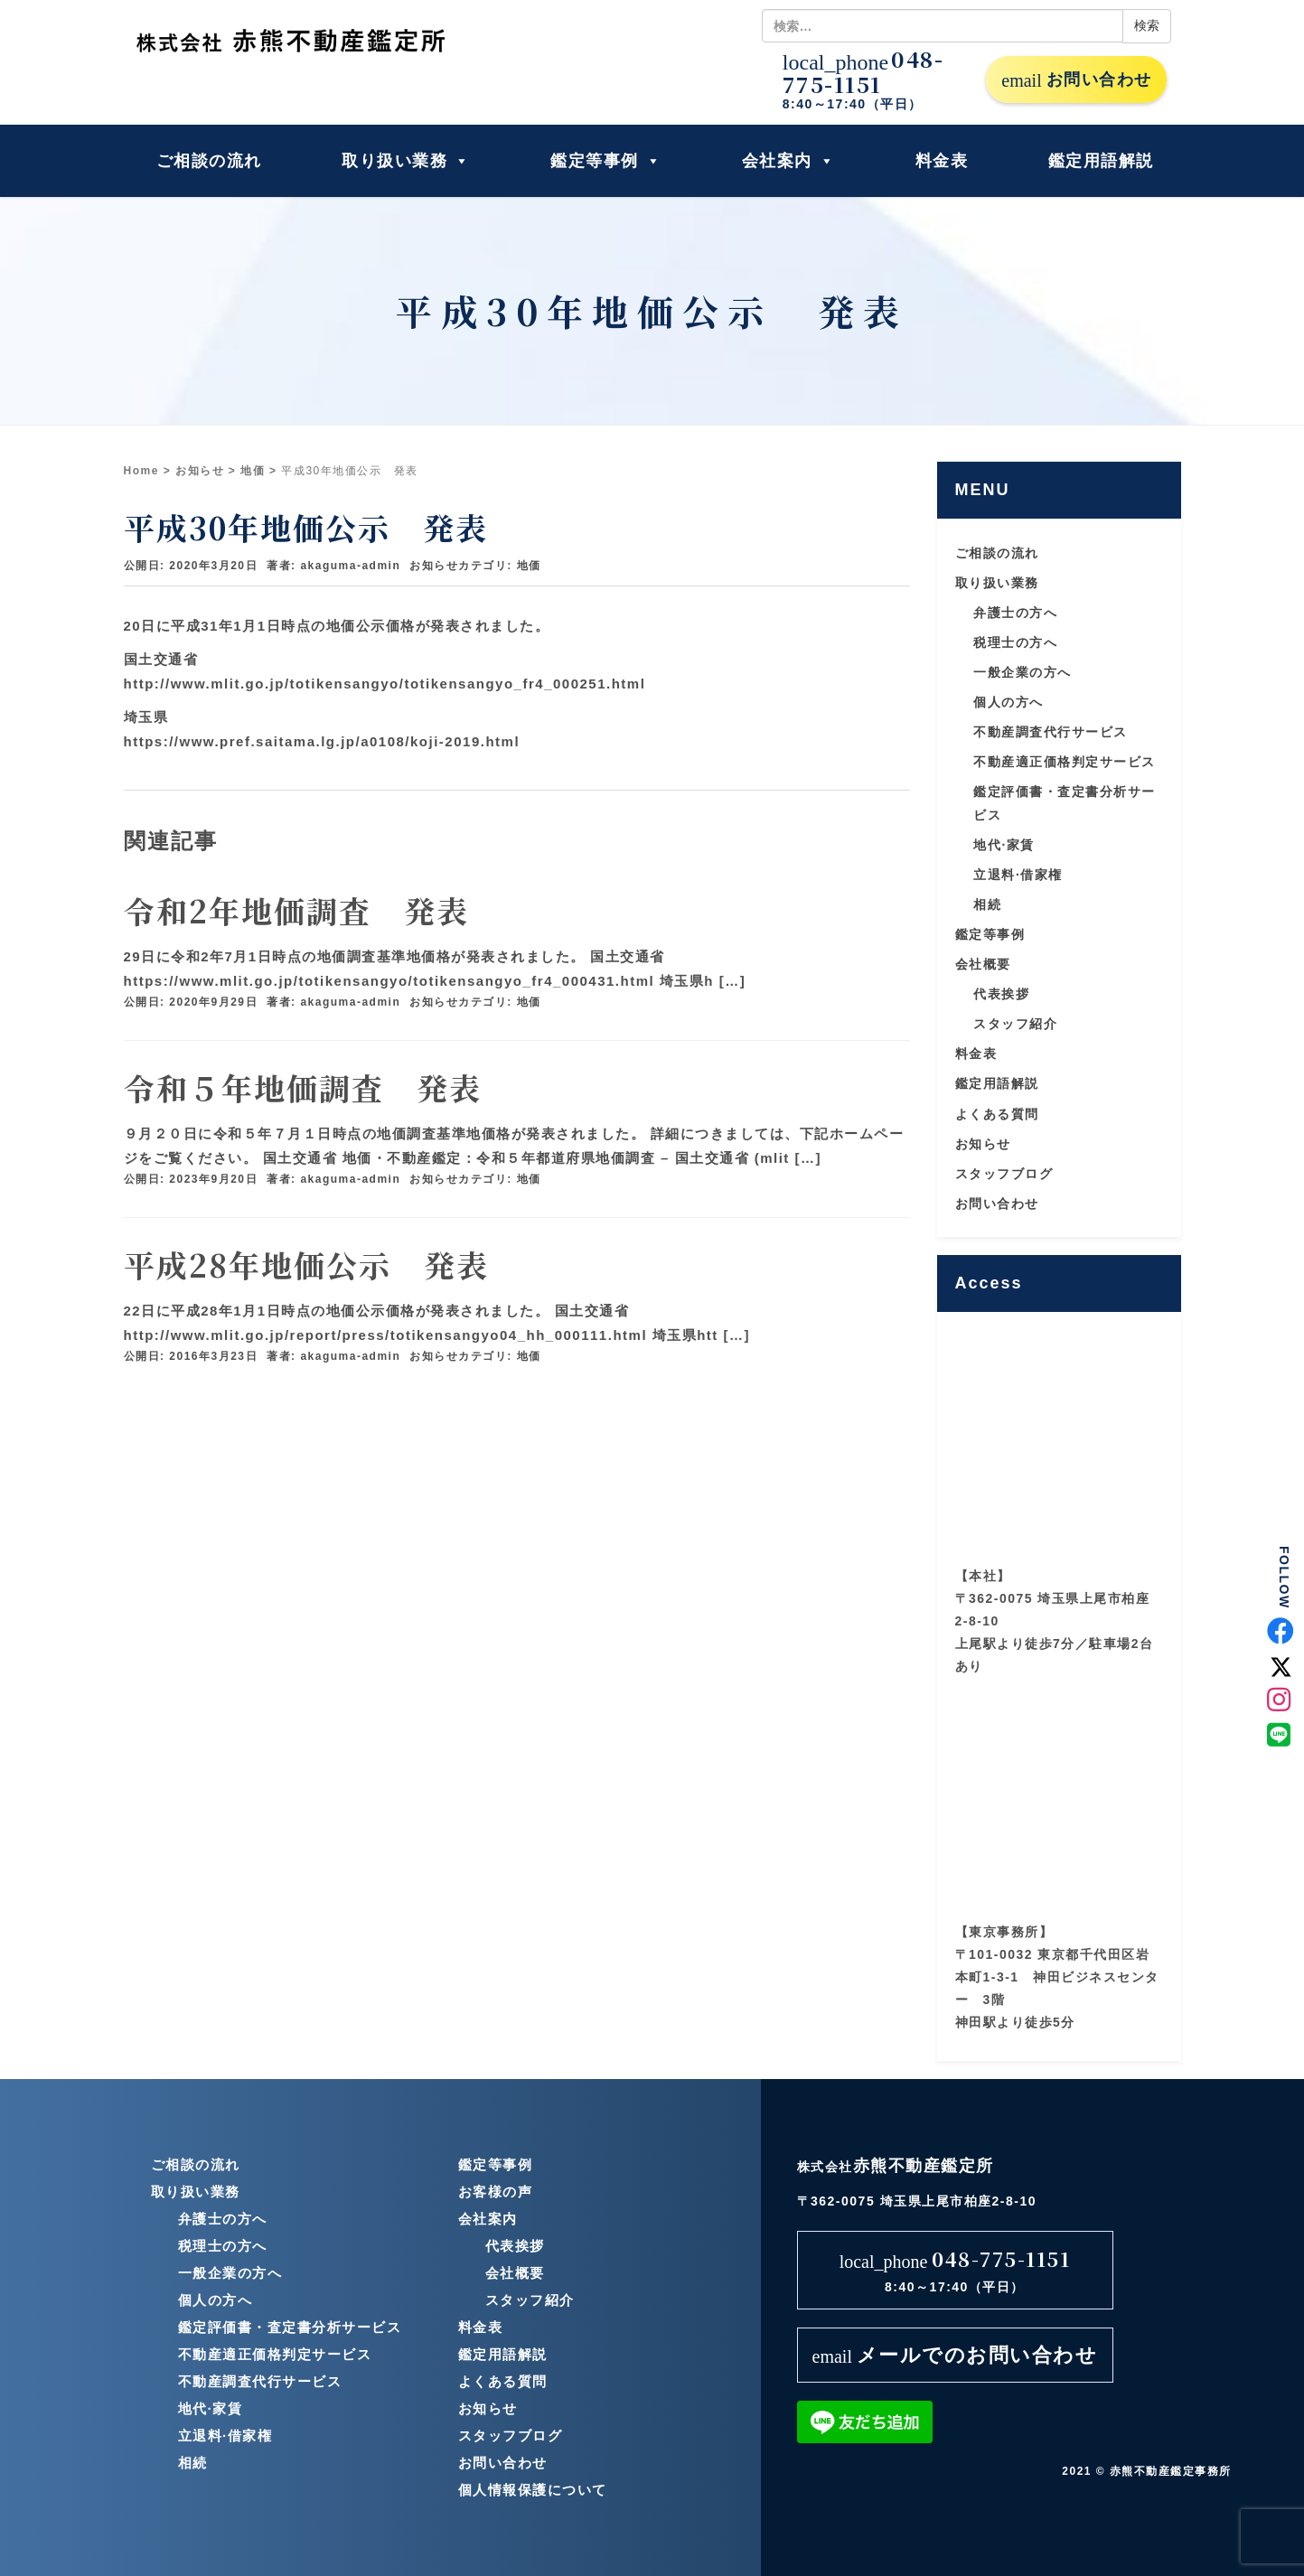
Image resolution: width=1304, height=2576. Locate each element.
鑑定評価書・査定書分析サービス (290, 2327)
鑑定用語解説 (1101, 161)
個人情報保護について (532, 2489)
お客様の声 (495, 2191)
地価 (252, 470)
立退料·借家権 (1017, 874)
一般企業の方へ (1022, 672)
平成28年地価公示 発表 (306, 1264)
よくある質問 (997, 1114)
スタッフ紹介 (1015, 1023)
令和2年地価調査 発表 (296, 910)
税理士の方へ (1015, 642)
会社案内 (789, 161)
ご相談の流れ (209, 161)
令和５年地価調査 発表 (303, 1087)
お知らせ (199, 470)
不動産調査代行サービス (1050, 732)
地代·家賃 (1003, 845)
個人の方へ (1008, 702)
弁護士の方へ (1015, 612)
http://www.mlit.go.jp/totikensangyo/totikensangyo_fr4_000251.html (385, 683)
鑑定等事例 (605, 161)
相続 (987, 904)
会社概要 (983, 964)
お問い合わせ (1076, 80)
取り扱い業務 (406, 161)
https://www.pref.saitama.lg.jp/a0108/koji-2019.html (322, 741)
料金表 (942, 161)
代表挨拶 (1001, 994)
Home (141, 470)
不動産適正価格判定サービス (1064, 761)
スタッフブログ (1004, 1173)
